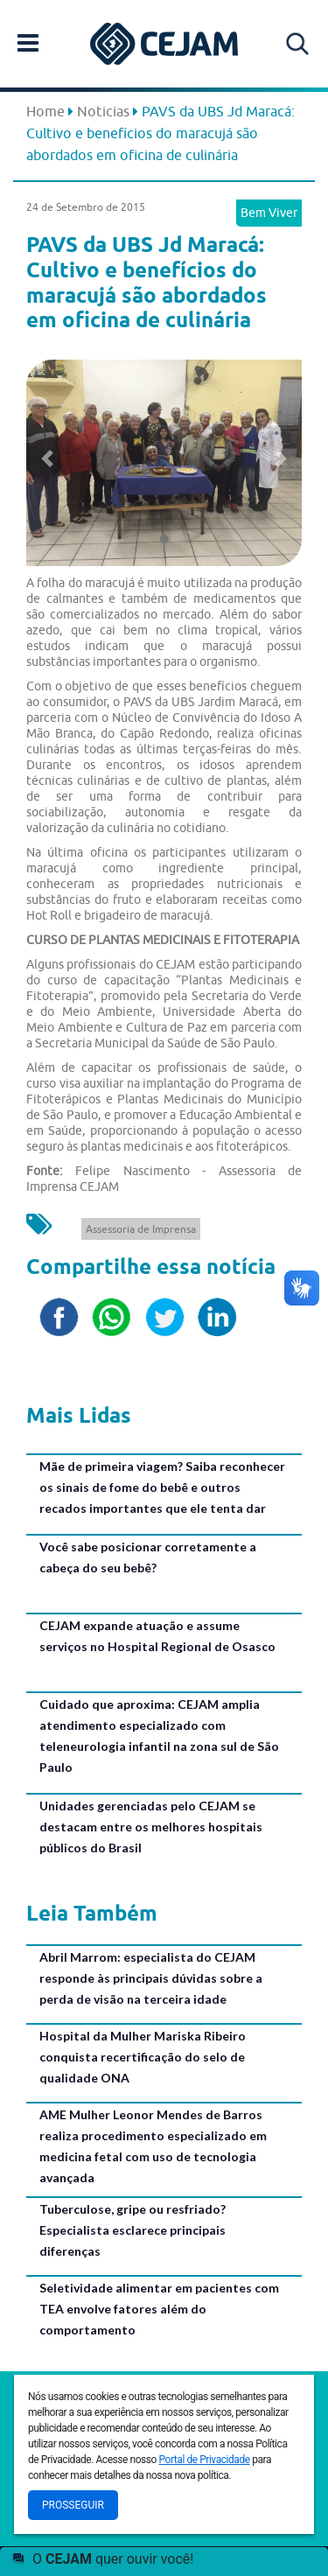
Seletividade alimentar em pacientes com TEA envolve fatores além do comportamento (159, 2308)
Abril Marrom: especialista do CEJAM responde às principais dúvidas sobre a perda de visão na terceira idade (150, 1978)
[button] (46, 458)
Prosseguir (73, 2505)
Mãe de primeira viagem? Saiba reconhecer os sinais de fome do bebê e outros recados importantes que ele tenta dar (162, 1487)
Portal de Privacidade (204, 2460)
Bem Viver (269, 213)
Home (45, 111)
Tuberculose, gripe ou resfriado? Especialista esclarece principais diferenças (132, 2230)
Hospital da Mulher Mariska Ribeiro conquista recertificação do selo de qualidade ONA (142, 2056)
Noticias (103, 111)
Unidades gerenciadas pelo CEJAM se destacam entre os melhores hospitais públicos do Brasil (150, 1826)
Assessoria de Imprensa (141, 1229)
